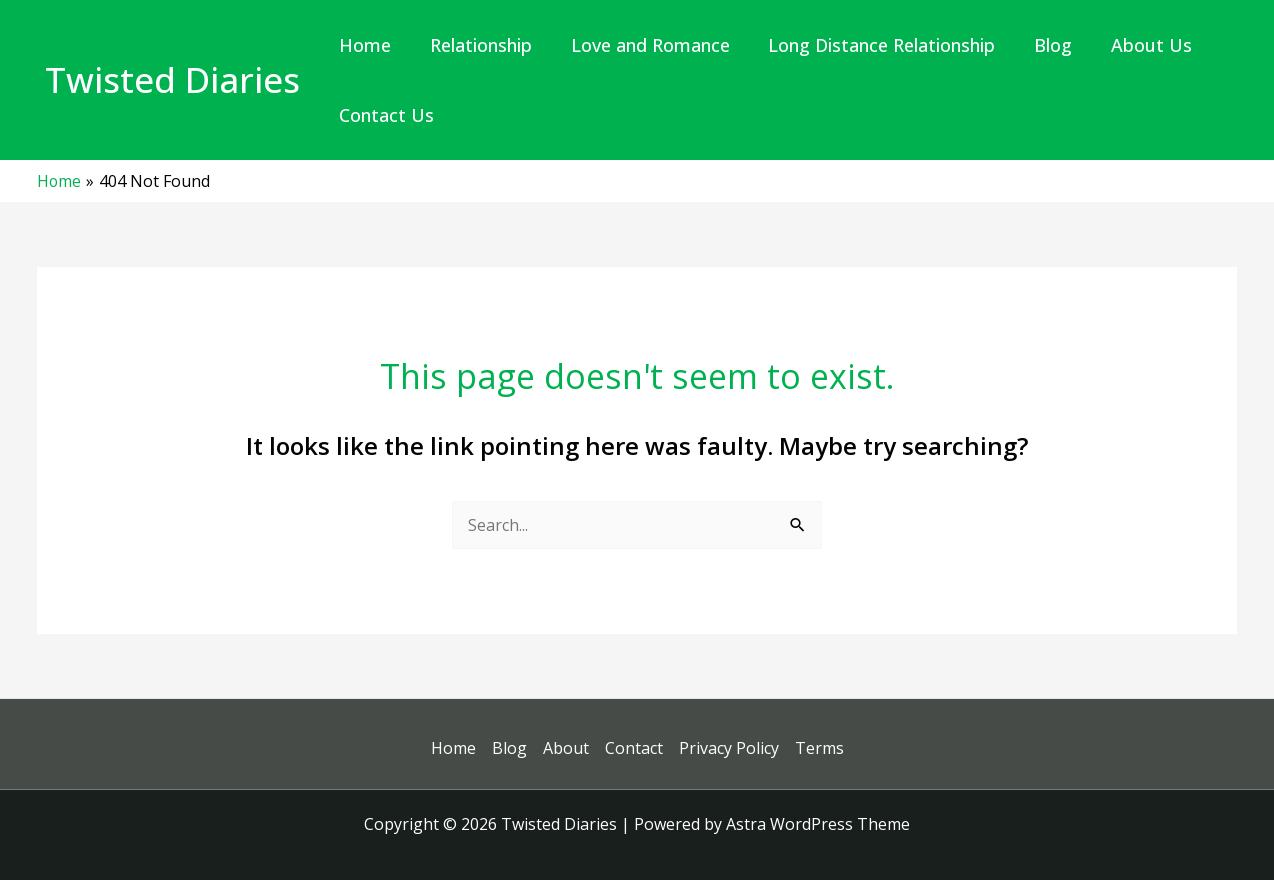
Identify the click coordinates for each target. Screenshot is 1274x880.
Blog (509, 748)
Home (453, 748)
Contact (634, 748)
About (566, 748)
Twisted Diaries (172, 79)
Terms (819, 748)
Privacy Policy (729, 748)
